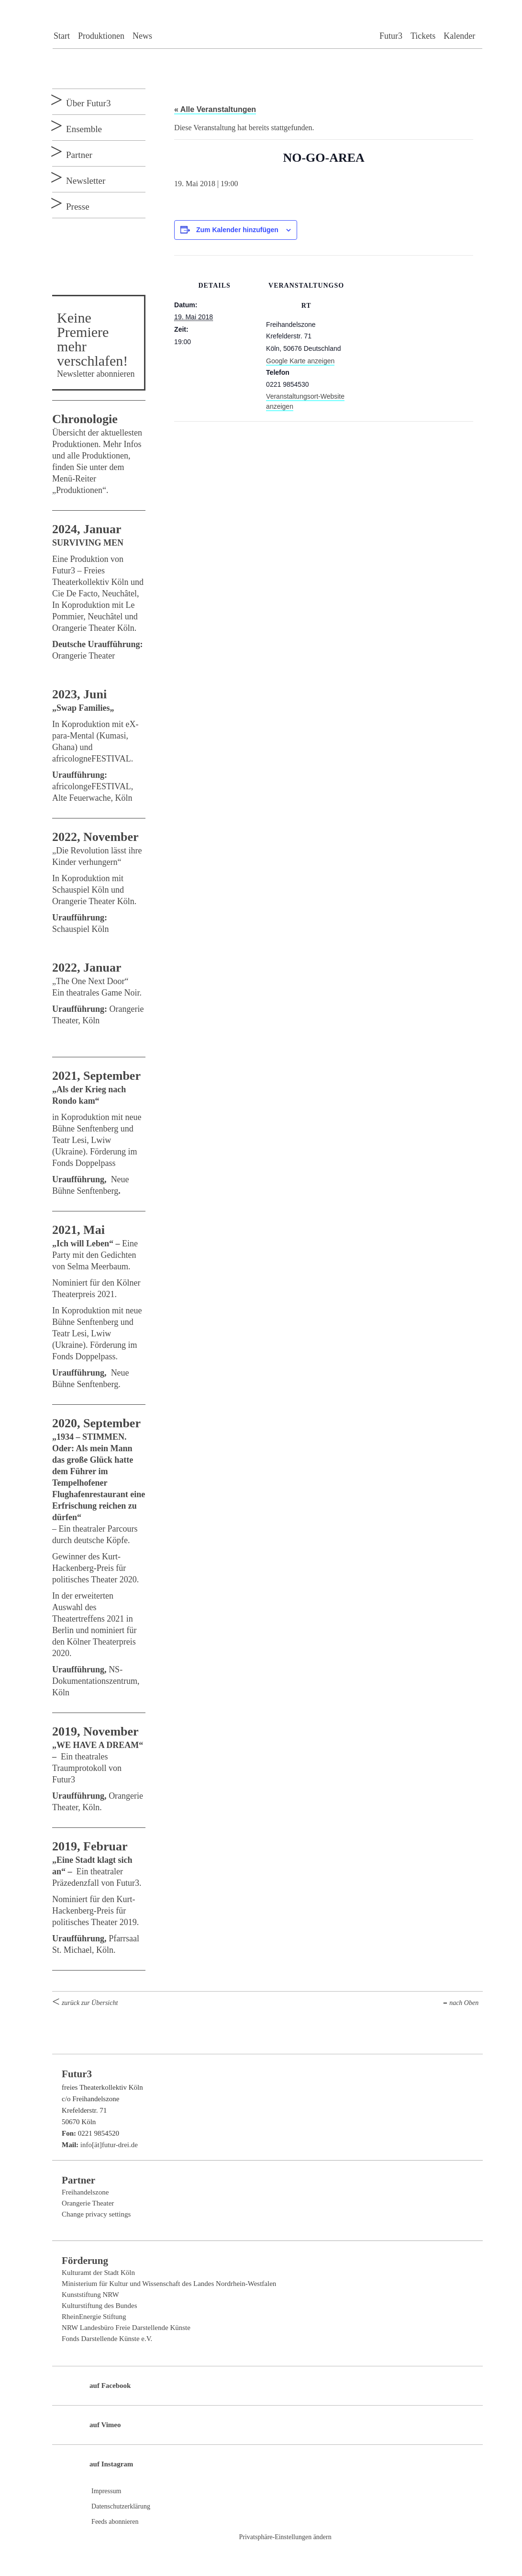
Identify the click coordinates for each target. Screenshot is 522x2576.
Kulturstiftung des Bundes (99, 2305)
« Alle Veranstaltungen (215, 109)
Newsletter (85, 181)
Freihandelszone (85, 2192)
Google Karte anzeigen (300, 361)
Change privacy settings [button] (96, 2214)
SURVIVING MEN (87, 543)
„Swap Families (81, 708)
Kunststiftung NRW (90, 2294)
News (142, 36)
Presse (77, 207)
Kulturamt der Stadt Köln (98, 2272)
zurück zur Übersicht (90, 2002)
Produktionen (101, 36)
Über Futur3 (88, 103)
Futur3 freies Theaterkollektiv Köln (267, 21)
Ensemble (84, 129)
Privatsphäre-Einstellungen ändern (285, 2537)
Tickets (423, 36)
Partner (79, 155)
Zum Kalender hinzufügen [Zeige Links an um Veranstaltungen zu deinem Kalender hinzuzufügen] (237, 230)
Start (62, 36)
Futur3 (390, 36)
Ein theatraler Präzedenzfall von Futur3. (96, 1871)
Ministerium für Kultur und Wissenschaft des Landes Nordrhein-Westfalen (169, 2283)
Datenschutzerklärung (120, 2506)
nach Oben (463, 2002)
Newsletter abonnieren (95, 374)
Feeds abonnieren (114, 2521)
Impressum (106, 2491)
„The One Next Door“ (91, 981)
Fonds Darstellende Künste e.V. (107, 2338)
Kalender (459, 36)
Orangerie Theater (88, 2203)
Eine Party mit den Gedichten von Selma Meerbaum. (95, 1255)
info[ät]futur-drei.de (109, 2145)
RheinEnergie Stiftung (94, 2316)
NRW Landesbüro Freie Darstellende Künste (126, 2327)
